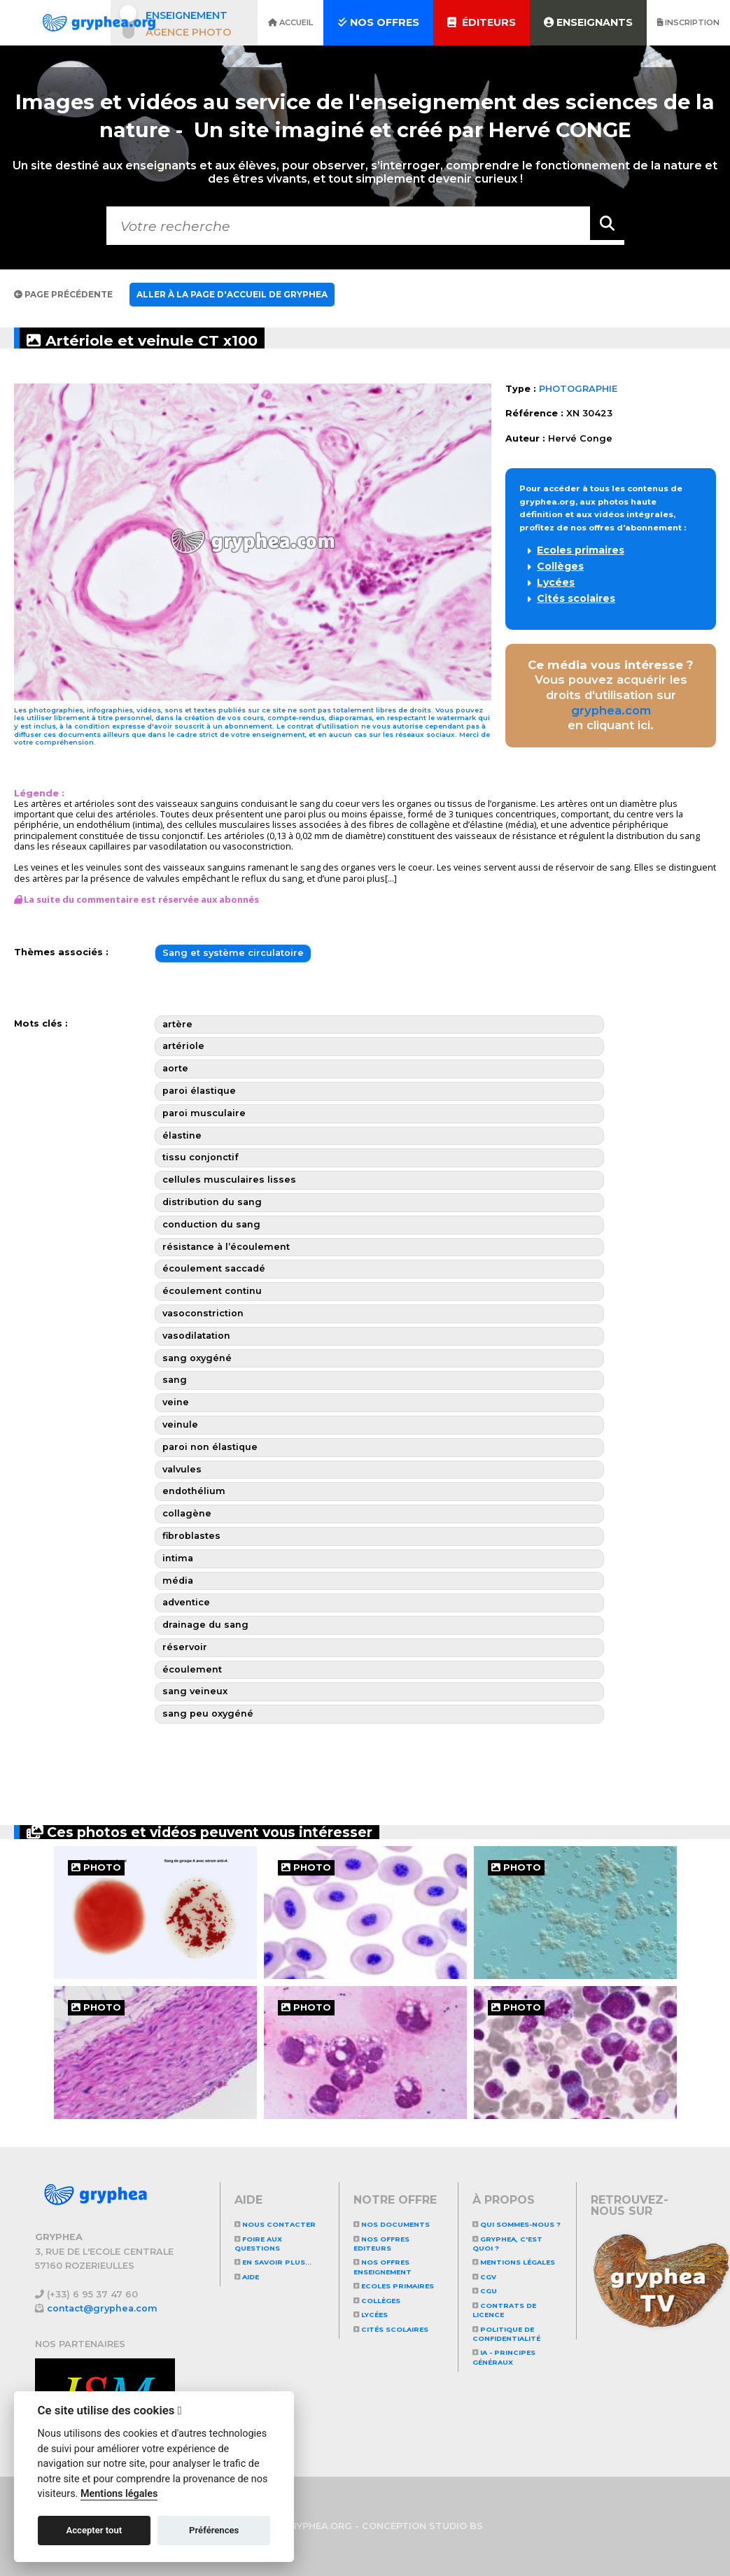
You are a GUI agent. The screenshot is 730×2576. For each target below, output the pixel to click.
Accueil (290, 22)
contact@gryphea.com (102, 2308)
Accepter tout (94, 2530)
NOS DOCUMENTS (391, 2224)
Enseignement (186, 15)
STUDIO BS (456, 2526)
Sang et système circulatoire (233, 953)
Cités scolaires (576, 598)
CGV (484, 2277)
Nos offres (378, 22)
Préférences (214, 2530)
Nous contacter (275, 2224)
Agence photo (188, 32)
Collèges (560, 566)
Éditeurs (481, 22)
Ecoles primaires (580, 550)
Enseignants (588, 22)
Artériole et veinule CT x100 (151, 338)
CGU (484, 2291)
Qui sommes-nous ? (516, 2224)
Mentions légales (513, 2262)
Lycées (556, 582)
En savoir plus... (272, 2262)
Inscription (688, 22)
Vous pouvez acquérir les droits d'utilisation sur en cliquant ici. (611, 695)
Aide (246, 2277)
